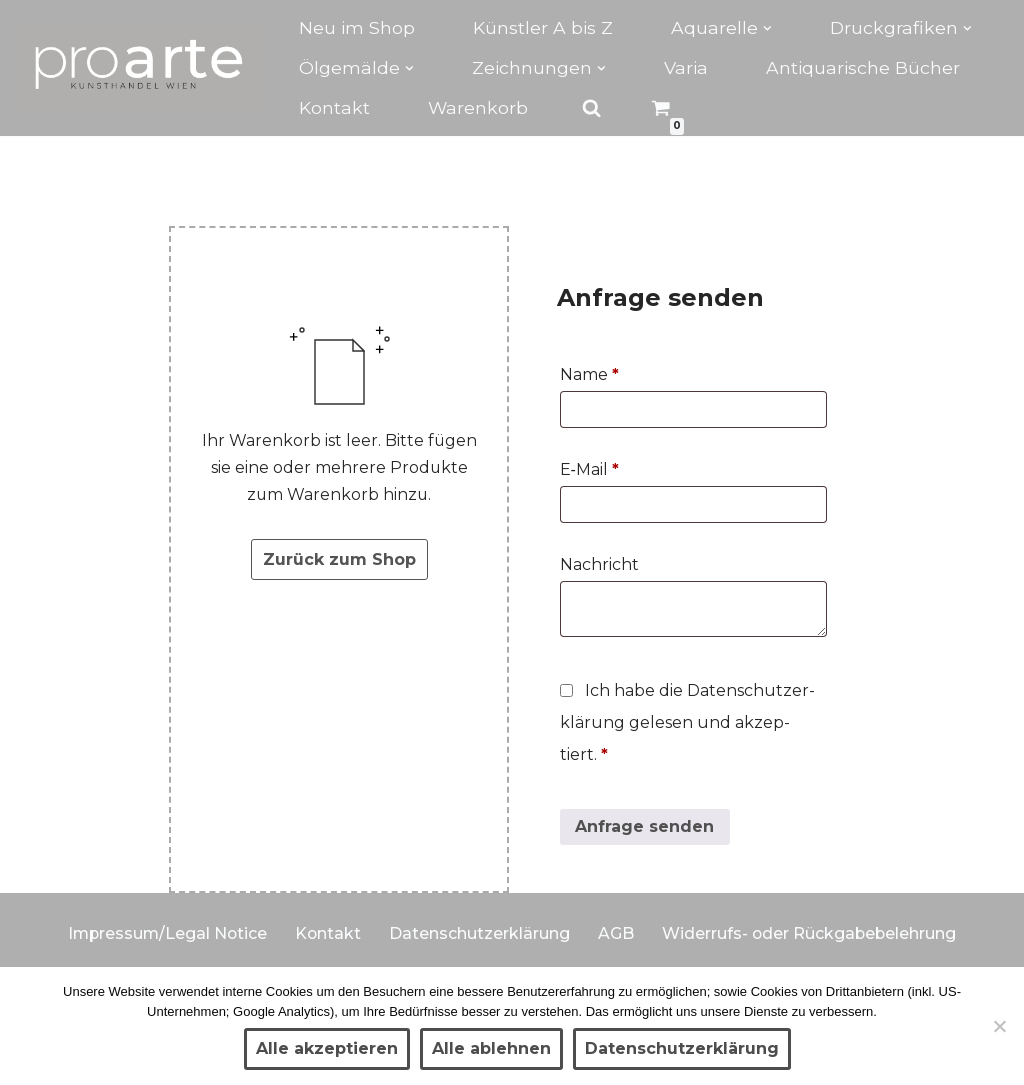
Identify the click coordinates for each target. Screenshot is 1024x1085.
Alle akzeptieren (327, 1048)
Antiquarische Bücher (863, 67)
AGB (617, 933)
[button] (767, 28)
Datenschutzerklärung (480, 933)
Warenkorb (478, 107)
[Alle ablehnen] (999, 1026)
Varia (686, 67)
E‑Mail (589, 470)
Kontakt (334, 107)
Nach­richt (601, 565)
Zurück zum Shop (339, 560)
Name (589, 375)
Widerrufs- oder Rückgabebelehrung (811, 933)
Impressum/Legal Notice (165, 933)
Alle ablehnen (491, 1048)
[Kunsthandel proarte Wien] (140, 68)
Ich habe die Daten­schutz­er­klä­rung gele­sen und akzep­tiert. (687, 723)
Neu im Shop (357, 27)
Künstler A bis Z (543, 27)
